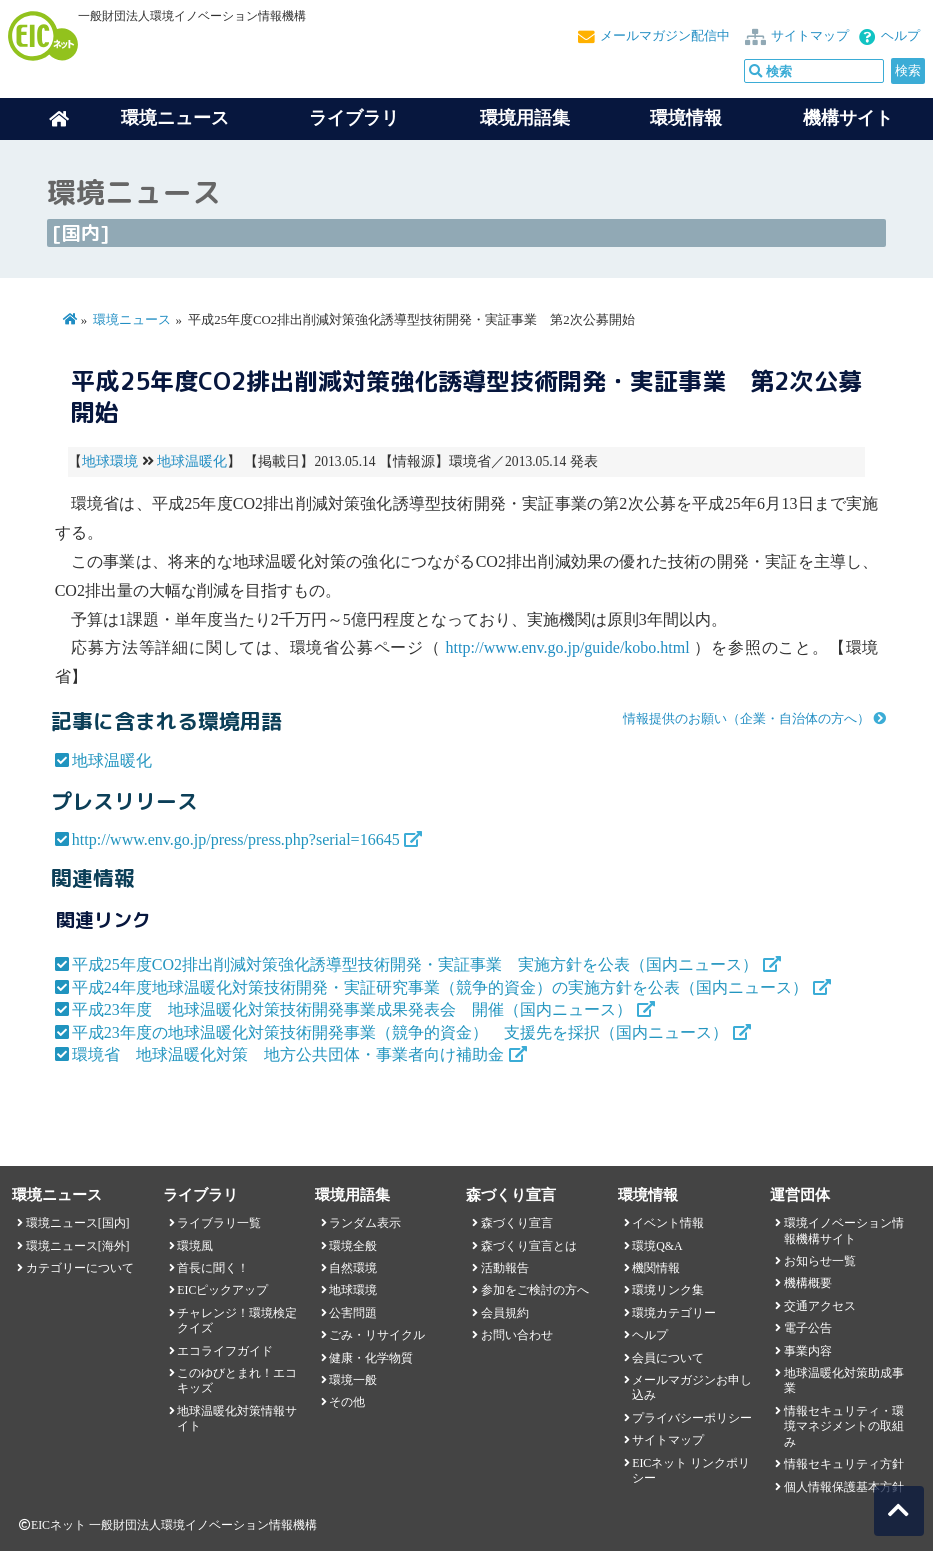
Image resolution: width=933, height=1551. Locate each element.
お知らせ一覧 (820, 1261)
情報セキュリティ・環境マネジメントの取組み (844, 1426)
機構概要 (808, 1283)
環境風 (195, 1246)
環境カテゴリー (674, 1313)
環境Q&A (657, 1246)
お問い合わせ (517, 1335)
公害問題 (353, 1313)
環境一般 (353, 1380)
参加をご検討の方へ (535, 1290)
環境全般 (353, 1246)
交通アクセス (820, 1306)
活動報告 (505, 1268)
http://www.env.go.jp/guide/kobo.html (568, 647)
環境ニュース (132, 320)
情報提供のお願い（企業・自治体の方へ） (746, 719)
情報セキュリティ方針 (844, 1464)
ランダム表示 (365, 1223)
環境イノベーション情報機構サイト (844, 1230)
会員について (668, 1358)
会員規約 (505, 1313)
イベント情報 (668, 1223)
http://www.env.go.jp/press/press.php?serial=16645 (236, 839)
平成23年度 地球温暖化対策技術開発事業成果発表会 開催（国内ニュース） (352, 1009)
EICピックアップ (222, 1290)
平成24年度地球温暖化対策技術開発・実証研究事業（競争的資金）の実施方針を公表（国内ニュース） (440, 987)
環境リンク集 (668, 1290)
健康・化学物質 (371, 1358)
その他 (347, 1402)
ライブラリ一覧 (219, 1223)
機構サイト (848, 118)
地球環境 (110, 461)
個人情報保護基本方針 (844, 1487)
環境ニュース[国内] (78, 1223)
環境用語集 (525, 118)
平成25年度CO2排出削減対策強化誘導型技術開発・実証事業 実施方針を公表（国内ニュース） (415, 964)
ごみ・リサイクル (377, 1335)
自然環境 (353, 1268)
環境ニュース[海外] (78, 1246)
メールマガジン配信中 (665, 36)
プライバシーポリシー (692, 1418)
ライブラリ (354, 118)
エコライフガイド (225, 1351)
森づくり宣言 (517, 1223)
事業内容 (808, 1351)
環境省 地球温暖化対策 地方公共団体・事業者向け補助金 (288, 1054)
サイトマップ (810, 36)
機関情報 (656, 1268)
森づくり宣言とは (529, 1246)
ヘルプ (900, 36)
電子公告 (808, 1328)
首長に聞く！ (213, 1268)
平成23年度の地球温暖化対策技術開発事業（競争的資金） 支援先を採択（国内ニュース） (400, 1032)
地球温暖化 (192, 461)
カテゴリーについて (80, 1268)
